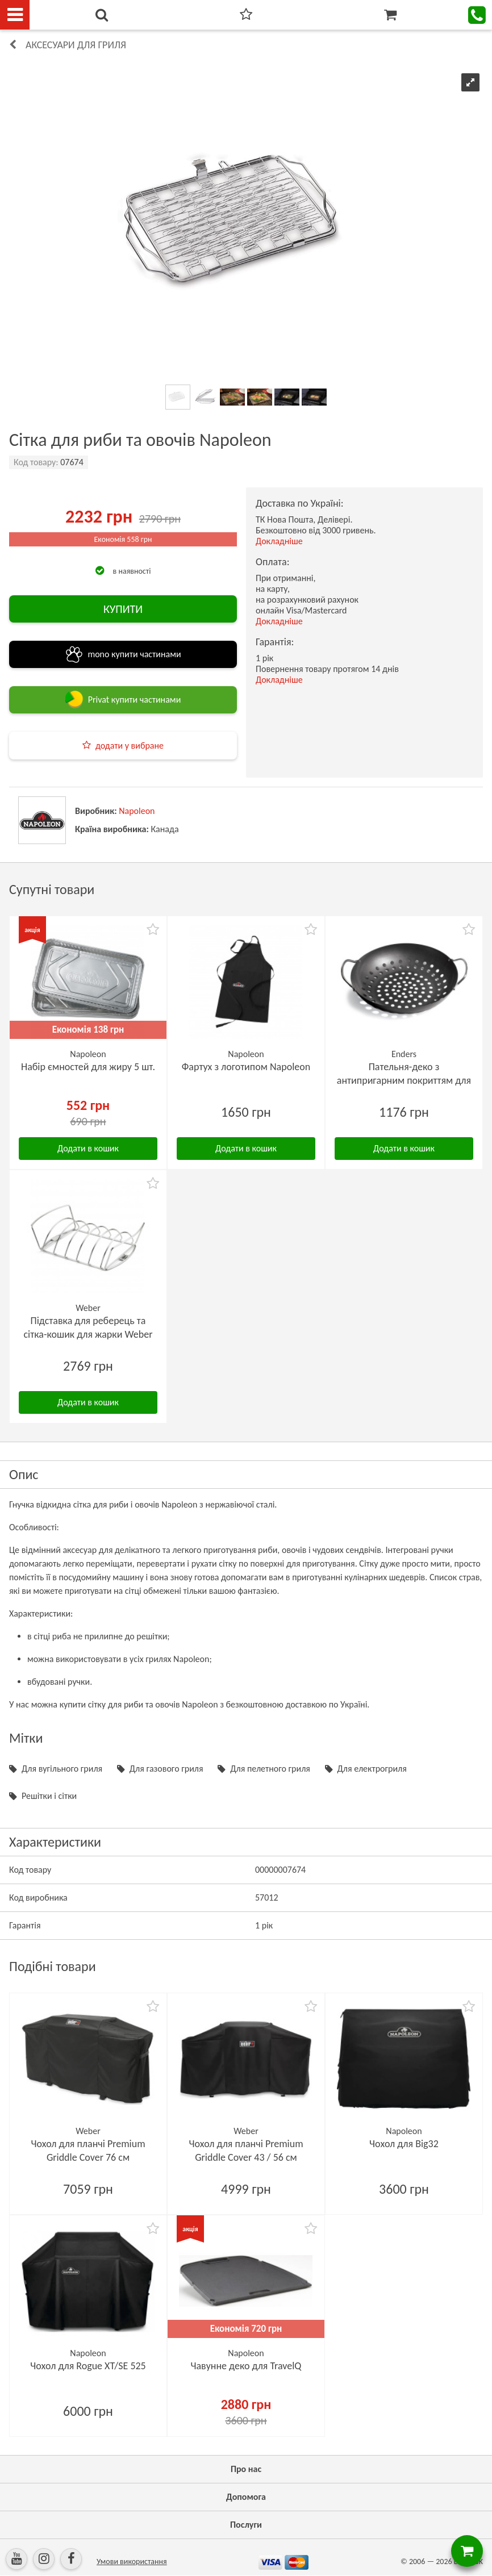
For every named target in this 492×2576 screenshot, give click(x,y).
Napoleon (137, 810)
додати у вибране (129, 745)
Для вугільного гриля (62, 1768)
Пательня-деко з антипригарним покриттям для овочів (404, 1080)
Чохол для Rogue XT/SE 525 (88, 2366)
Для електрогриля (372, 1768)
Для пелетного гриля (270, 1768)
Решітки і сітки (49, 1795)
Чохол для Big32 (404, 2143)
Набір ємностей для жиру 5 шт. (88, 1067)
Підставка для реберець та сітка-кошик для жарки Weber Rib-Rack (88, 1334)
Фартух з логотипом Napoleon (246, 1067)
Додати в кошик (88, 1148)
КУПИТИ (123, 609)
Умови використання (132, 2561)
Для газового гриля (166, 1768)
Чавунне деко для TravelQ (246, 2366)
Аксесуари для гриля (76, 45)
